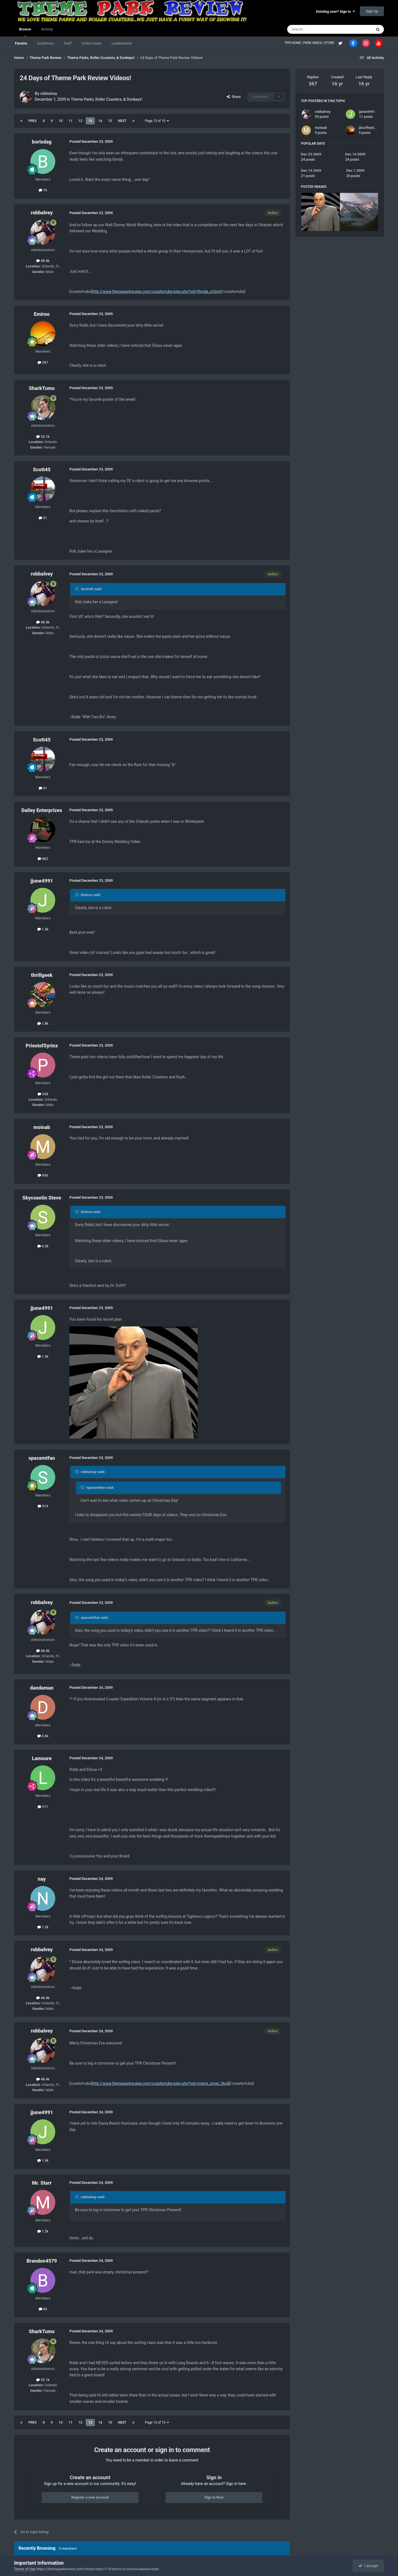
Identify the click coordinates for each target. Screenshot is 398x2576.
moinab (41, 1127)
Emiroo (41, 314)
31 (43, 518)
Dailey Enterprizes (41, 810)
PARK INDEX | (313, 43)
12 (80, 121)
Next (122, 121)
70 (43, 190)
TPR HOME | (293, 43)
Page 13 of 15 (157, 121)
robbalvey (48, 93)
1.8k (43, 1023)
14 (100, 121)
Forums (21, 43)
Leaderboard (122, 43)
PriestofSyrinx (42, 1045)
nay (42, 1879)
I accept (368, 2566)
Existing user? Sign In (335, 11)
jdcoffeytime (369, 128)
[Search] (316, 29)
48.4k (42, 261)
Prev (32, 121)
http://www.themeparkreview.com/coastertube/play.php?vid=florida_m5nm (156, 291)
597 (43, 362)
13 (90, 121)
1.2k (43, 1927)
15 (110, 121)
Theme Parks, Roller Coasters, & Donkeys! (106, 99)
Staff (68, 43)
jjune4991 (41, 881)
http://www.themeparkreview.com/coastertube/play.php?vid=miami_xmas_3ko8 (160, 2083)
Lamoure (42, 1758)
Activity (47, 29)
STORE (329, 43)
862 (43, 859)
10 (61, 121)
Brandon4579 (42, 2261)
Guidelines (45, 43)
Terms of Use (24, 2569)
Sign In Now (213, 2497)
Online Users (92, 43)
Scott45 (42, 469)
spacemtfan (41, 1458)
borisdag (41, 142)
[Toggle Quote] (77, 589)
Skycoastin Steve (41, 1198)
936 (43, 1175)
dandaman (42, 1688)
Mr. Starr (42, 2183)
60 (43, 2309)
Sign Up (372, 11)
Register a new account (90, 2497)
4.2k (43, 1246)
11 (70, 121)
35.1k (42, 436)
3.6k (43, 1736)
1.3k (43, 929)
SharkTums (41, 388)
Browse (25, 32)
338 (43, 1094)
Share (234, 97)
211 (43, 1807)
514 (43, 1506)
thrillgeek (42, 975)
